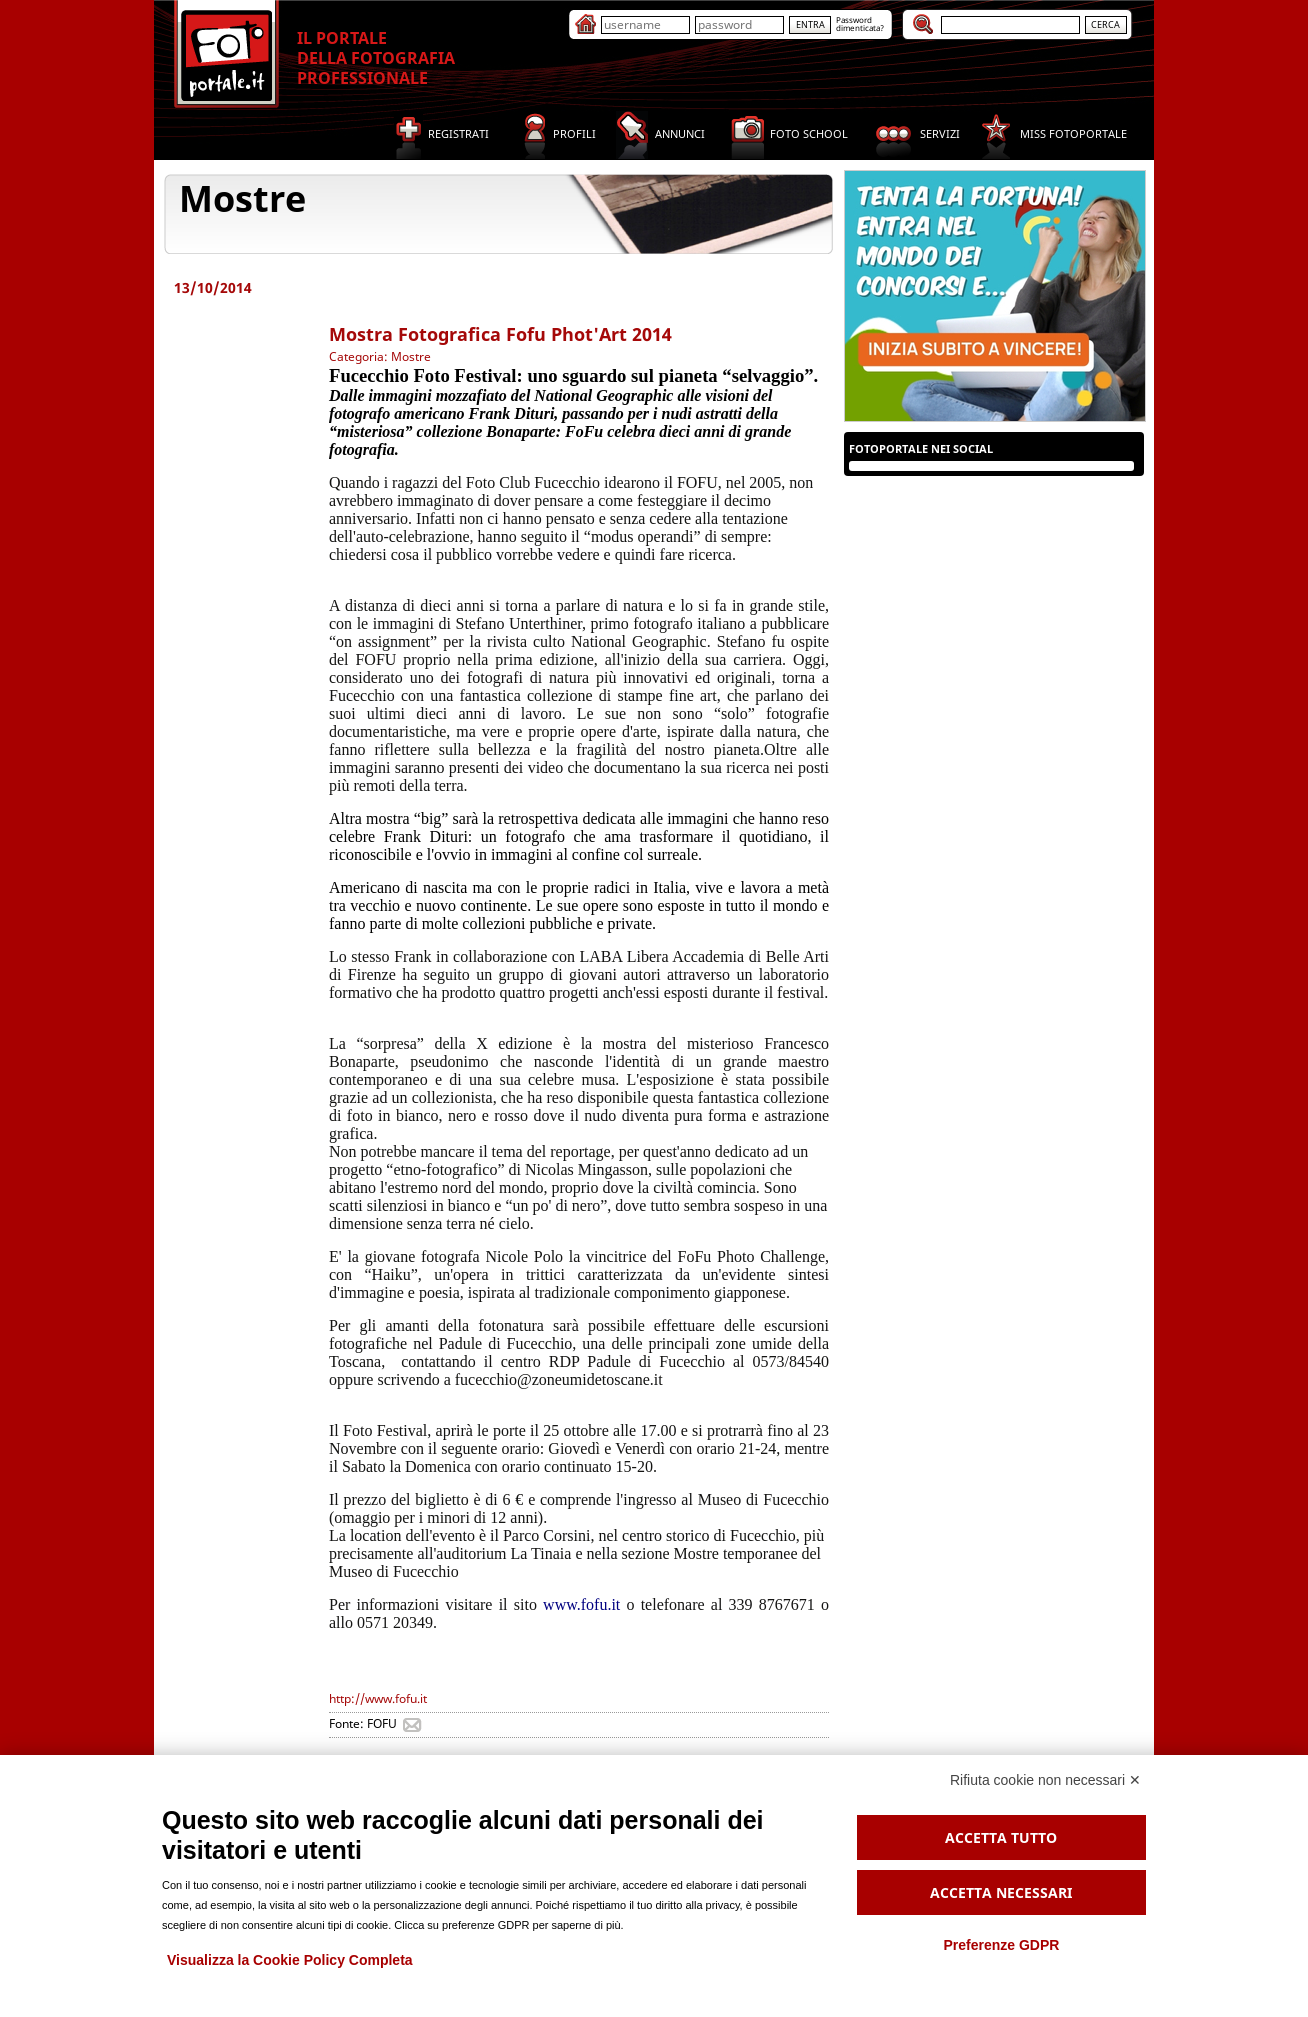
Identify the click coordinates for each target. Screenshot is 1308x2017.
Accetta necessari (1001, 1892)
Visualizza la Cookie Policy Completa (290, 1960)
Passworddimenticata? (860, 23)
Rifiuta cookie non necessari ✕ (1045, 1780)
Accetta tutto (1001, 1837)
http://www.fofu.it (378, 1698)
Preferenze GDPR (1001, 1945)
